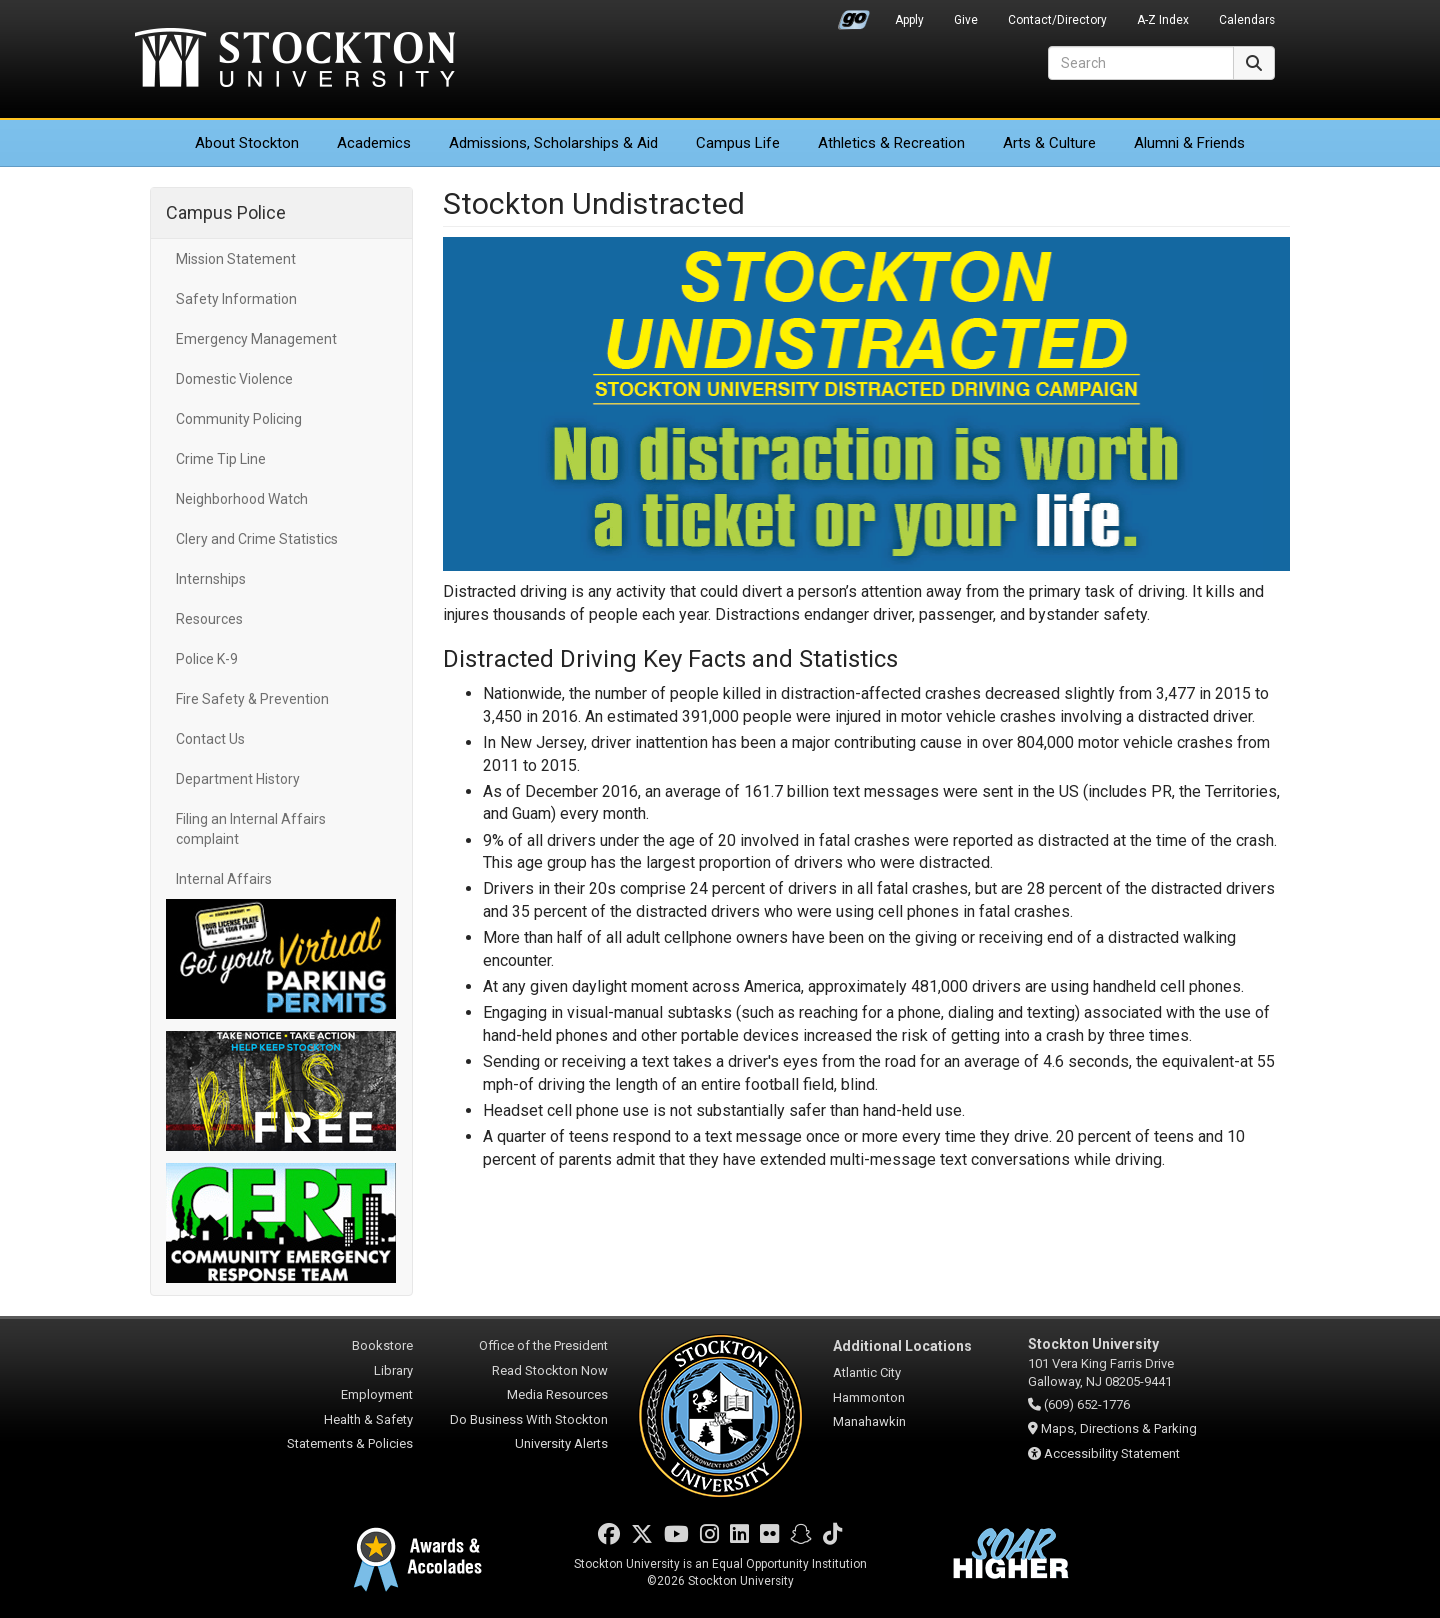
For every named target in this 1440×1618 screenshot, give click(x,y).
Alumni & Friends (1189, 143)
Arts (1049, 143)
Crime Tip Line (221, 459)
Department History (238, 779)
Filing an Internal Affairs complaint (251, 829)
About (247, 143)
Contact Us (210, 739)
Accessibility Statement (1112, 1453)
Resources (209, 619)
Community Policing (239, 419)
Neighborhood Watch (242, 499)
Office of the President (543, 1345)
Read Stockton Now (550, 1370)
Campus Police (226, 212)
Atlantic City (867, 1372)
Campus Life (738, 143)
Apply (909, 20)
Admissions (553, 143)
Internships (211, 579)
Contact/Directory (1057, 20)
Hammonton (869, 1397)
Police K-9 (207, 659)
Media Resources (557, 1394)
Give (966, 20)
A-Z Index (1163, 20)
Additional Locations (902, 1346)
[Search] (1141, 63)
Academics (374, 143)
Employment (377, 1394)
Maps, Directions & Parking (1119, 1428)
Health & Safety (368, 1419)
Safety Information (236, 299)
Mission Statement (236, 259)
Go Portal (854, 15)
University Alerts (561, 1443)
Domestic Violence (234, 379)
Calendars (1247, 20)
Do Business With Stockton (529, 1419)
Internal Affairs (224, 879)
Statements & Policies (350, 1443)
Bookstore (382, 1345)
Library (393, 1370)
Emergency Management (256, 339)
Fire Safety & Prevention (252, 699)
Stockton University (295, 60)
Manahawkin (869, 1421)
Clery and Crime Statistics (257, 539)
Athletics (891, 143)
